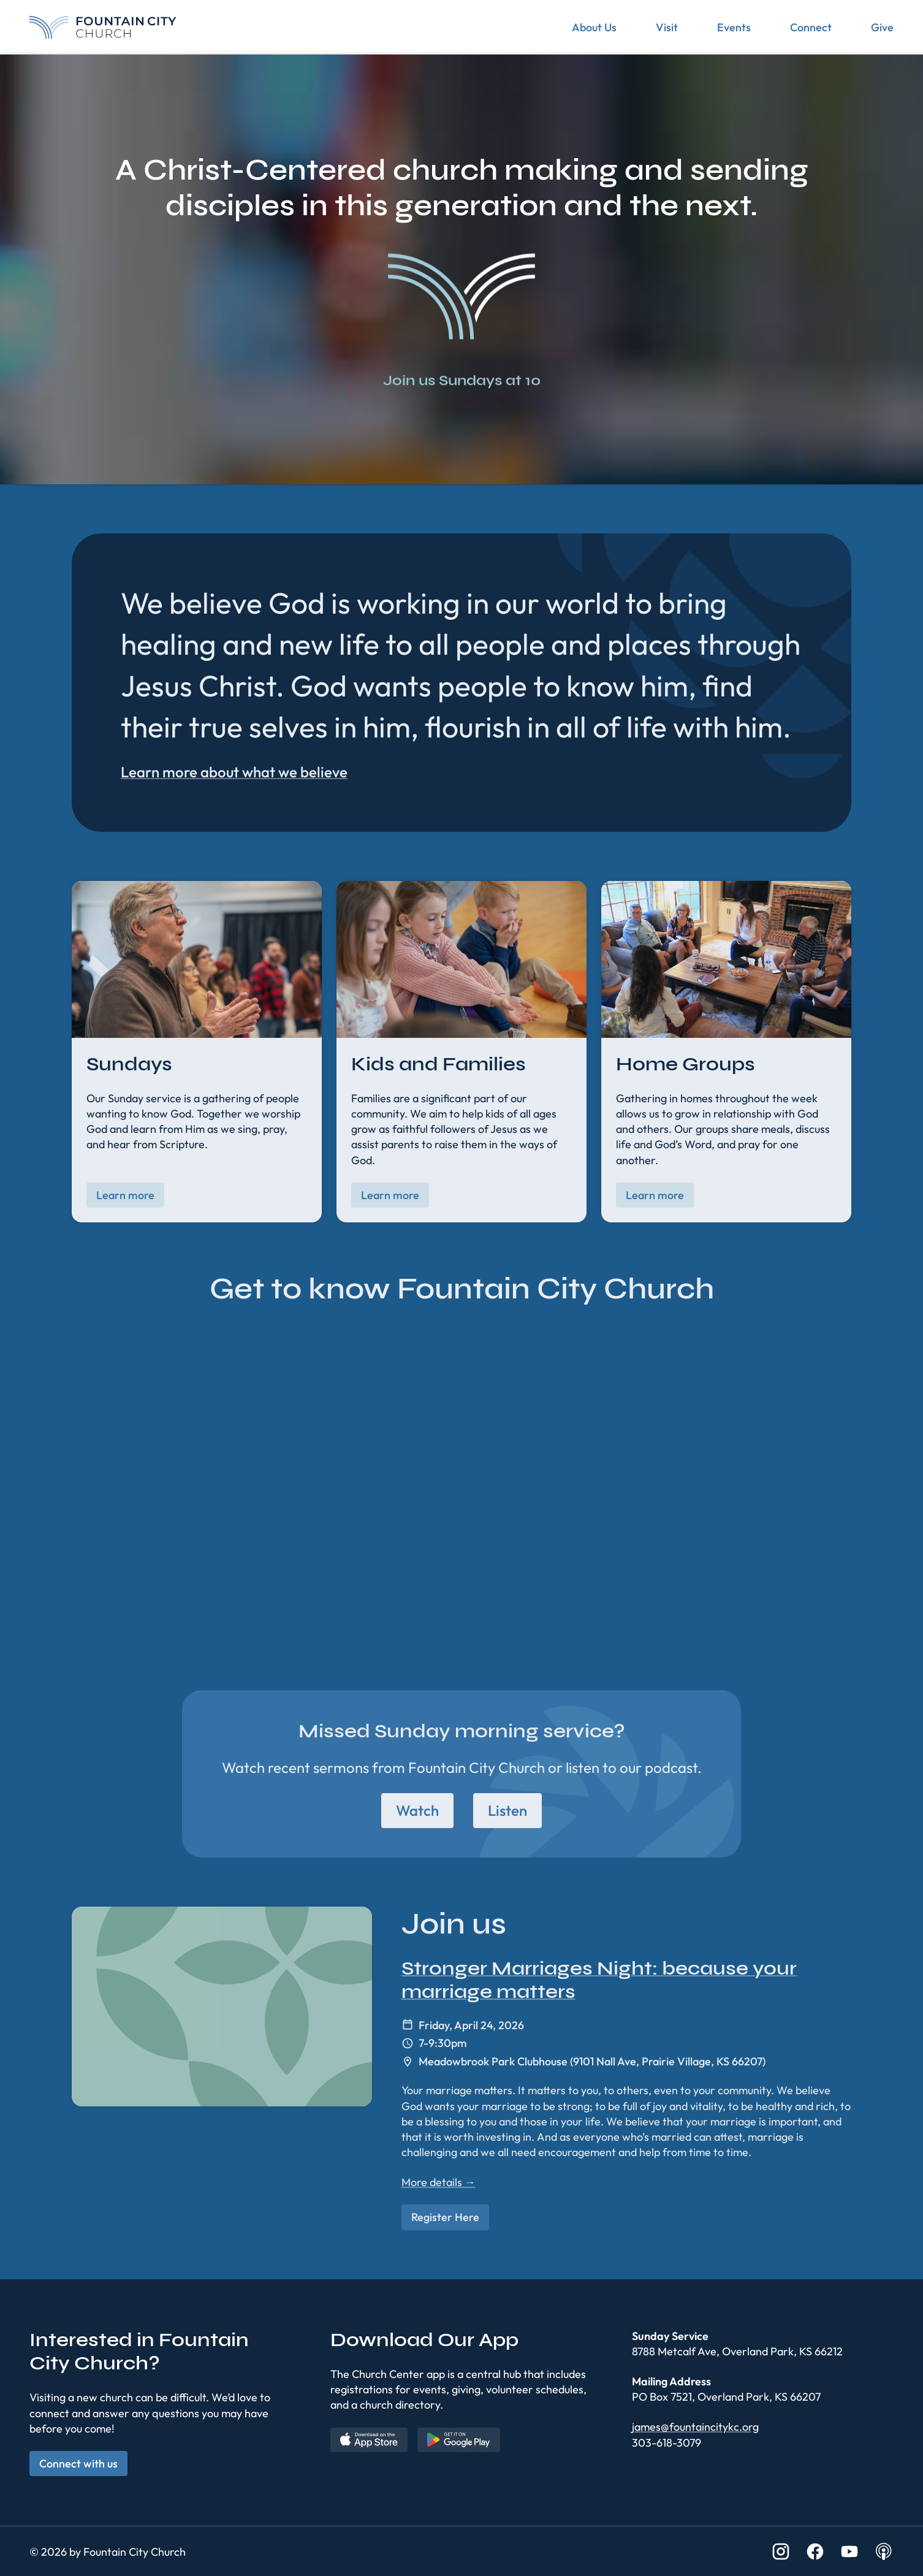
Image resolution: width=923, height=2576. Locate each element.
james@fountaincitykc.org (695, 2427)
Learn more (125, 1195)
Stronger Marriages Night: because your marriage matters (599, 1979)
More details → (438, 2182)
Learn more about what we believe (234, 772)
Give (882, 27)
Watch (417, 1810)
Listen (507, 1810)
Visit (667, 27)
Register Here (445, 2217)
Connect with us (78, 2463)
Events (734, 27)
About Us (594, 27)
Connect (811, 27)
